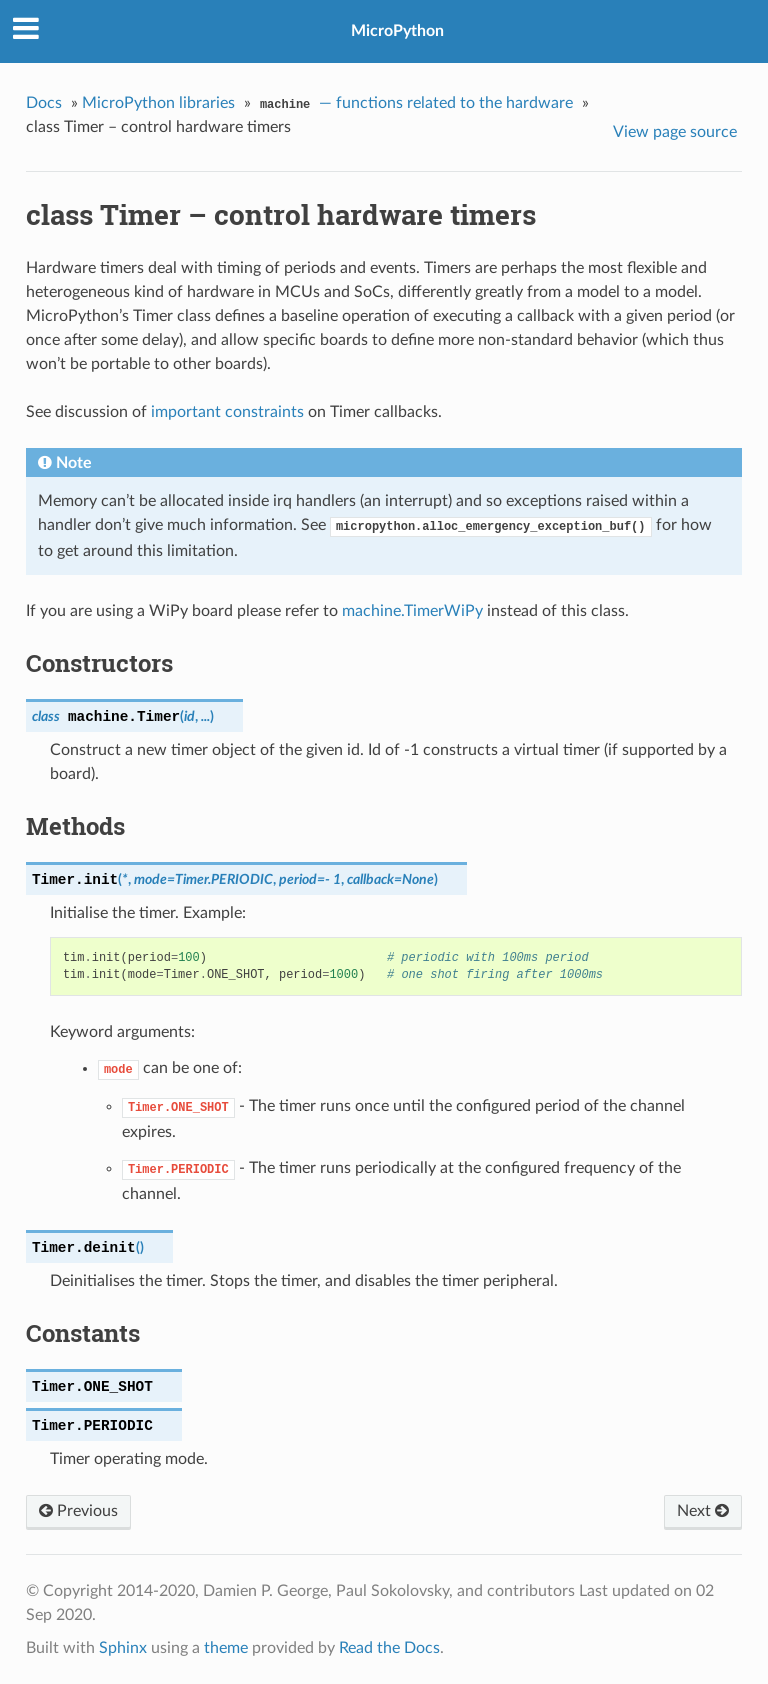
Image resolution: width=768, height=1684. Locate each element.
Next (703, 1511)
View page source (675, 132)
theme (226, 1648)
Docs (44, 103)
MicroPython (397, 31)
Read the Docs (389, 1648)
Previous (78, 1511)
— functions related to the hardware (414, 105)
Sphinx (123, 1648)
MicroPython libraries (158, 103)
